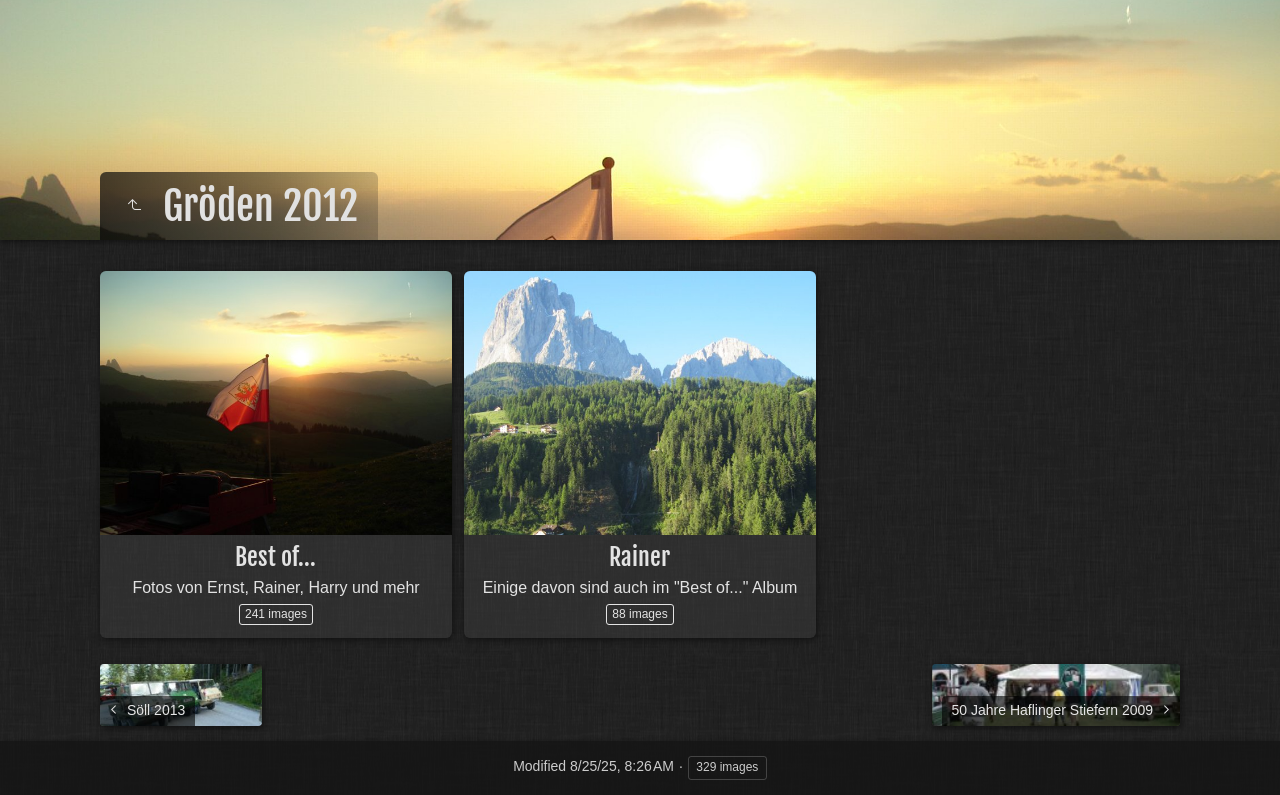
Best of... (275, 557)
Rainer (639, 557)
